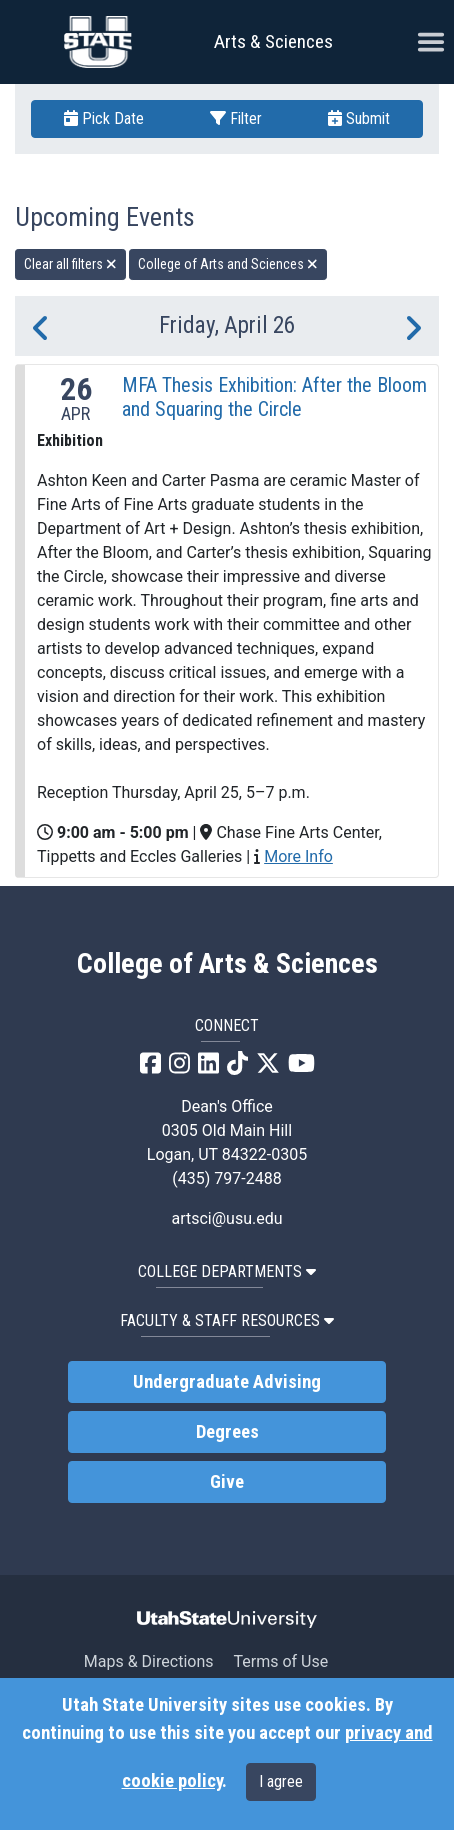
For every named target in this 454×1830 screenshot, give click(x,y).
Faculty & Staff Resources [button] (227, 1320)
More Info (298, 856)
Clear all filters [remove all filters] (70, 264)
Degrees (227, 1432)
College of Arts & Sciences (227, 964)
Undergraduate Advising (227, 1382)
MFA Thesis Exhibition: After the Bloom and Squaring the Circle (274, 397)
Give (227, 1482)
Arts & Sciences (273, 41)
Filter (236, 118)
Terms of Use (280, 1661)
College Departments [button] (227, 1271)
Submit (359, 118)
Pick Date (104, 118)
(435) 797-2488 (226, 1178)
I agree (281, 1781)
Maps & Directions (149, 1661)
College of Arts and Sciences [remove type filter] (228, 264)
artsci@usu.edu (226, 1218)
